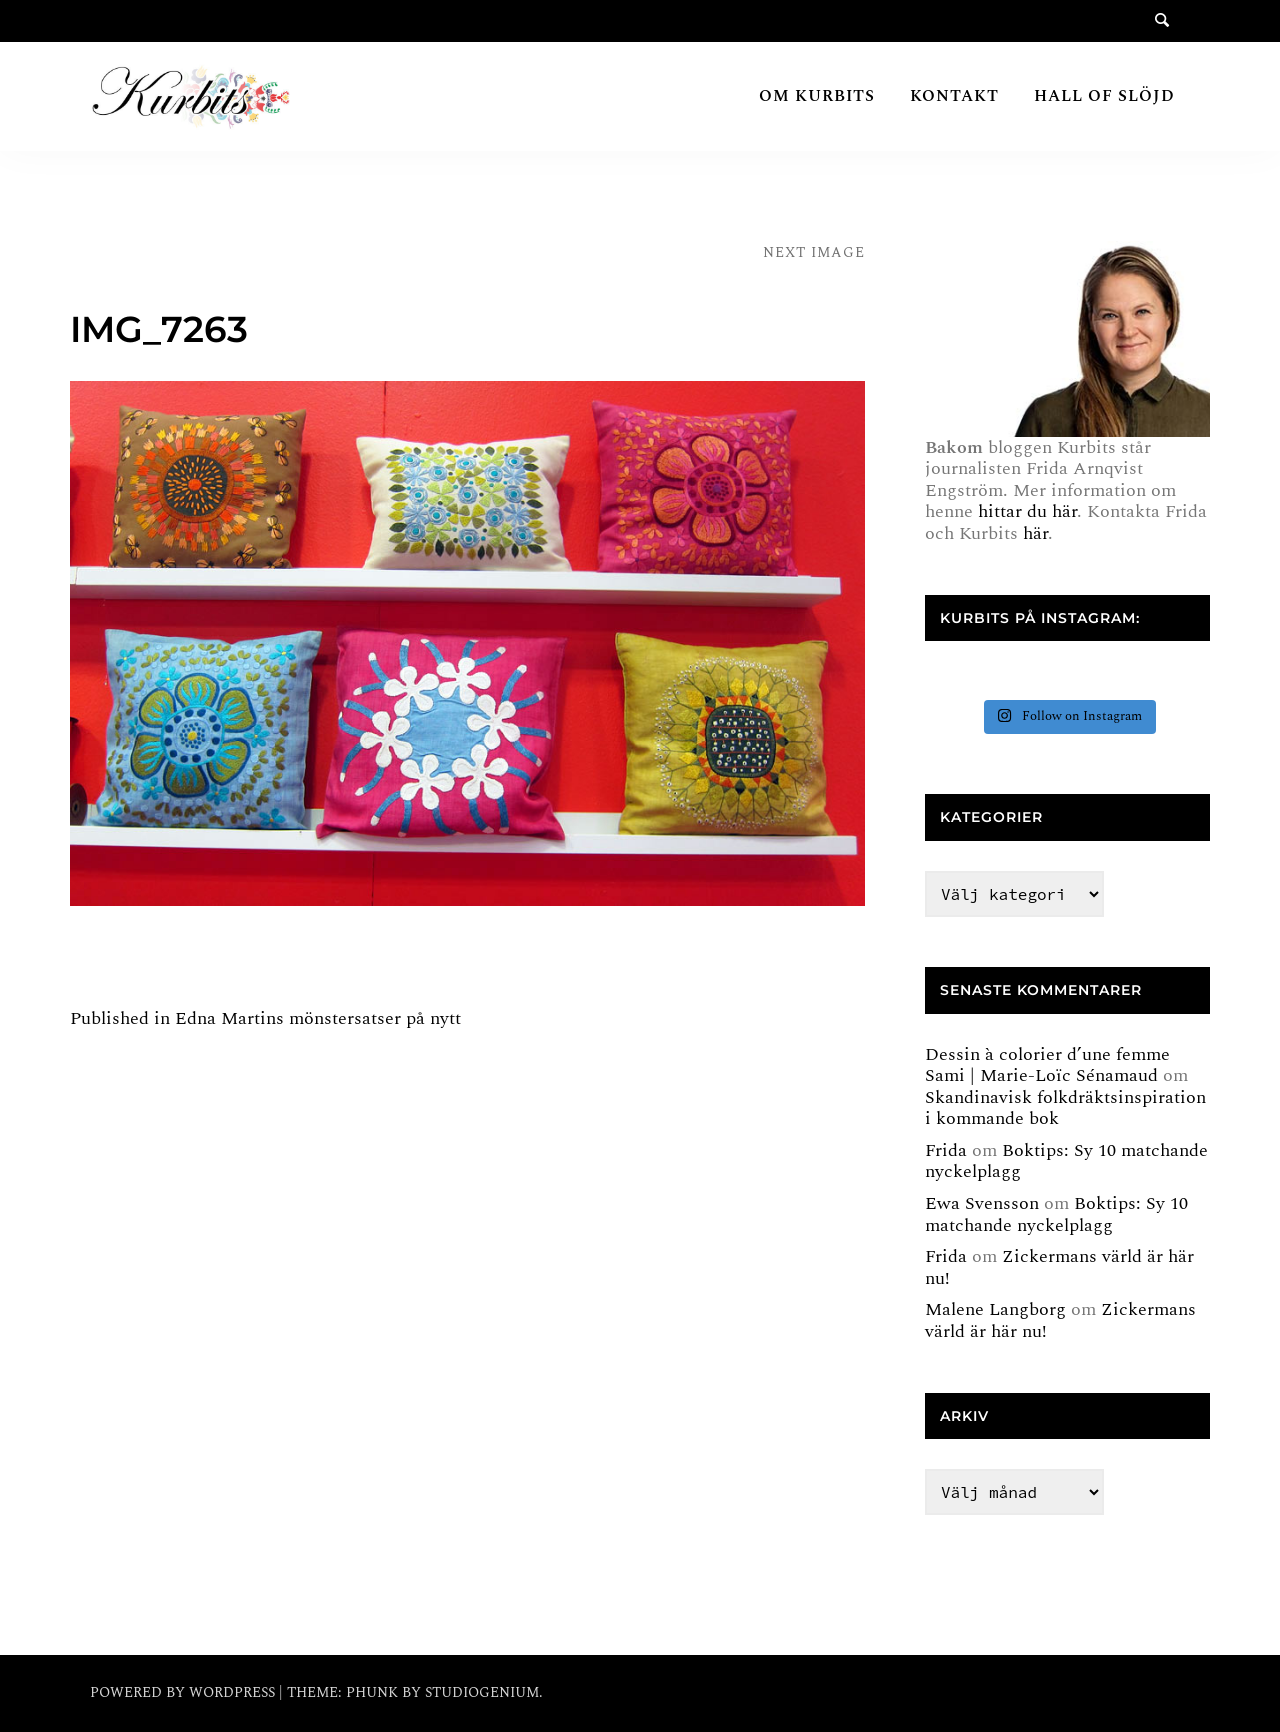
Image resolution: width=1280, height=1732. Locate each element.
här (1035, 533)
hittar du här (1027, 511)
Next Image (814, 252)
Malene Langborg (995, 1309)
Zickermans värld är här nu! (1059, 1267)
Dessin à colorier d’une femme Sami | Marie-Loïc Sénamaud (1047, 1065)
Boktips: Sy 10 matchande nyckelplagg (1066, 1161)
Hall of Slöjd (1104, 96)
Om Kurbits (817, 96)
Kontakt (954, 96)
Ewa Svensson (982, 1203)
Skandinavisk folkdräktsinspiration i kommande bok (1065, 1108)
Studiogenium (482, 1692)
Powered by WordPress (184, 1692)
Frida (946, 1150)
